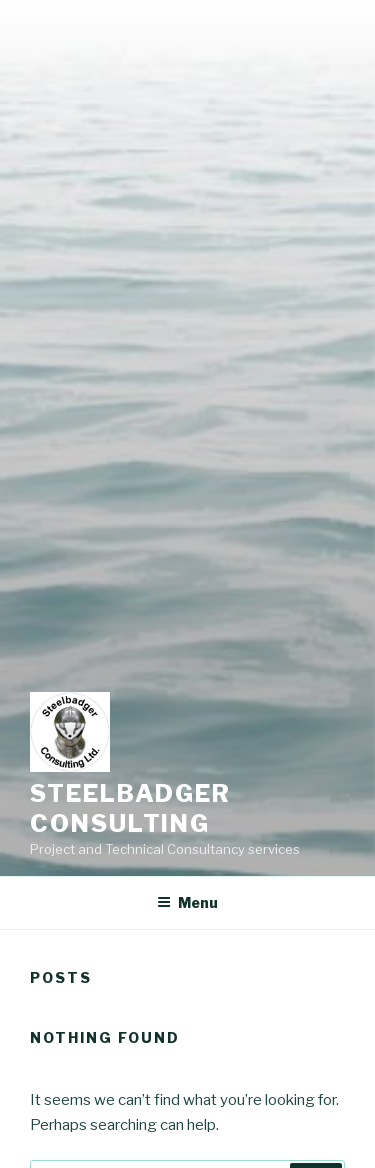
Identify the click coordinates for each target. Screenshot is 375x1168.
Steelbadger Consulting (130, 808)
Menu (187, 902)
